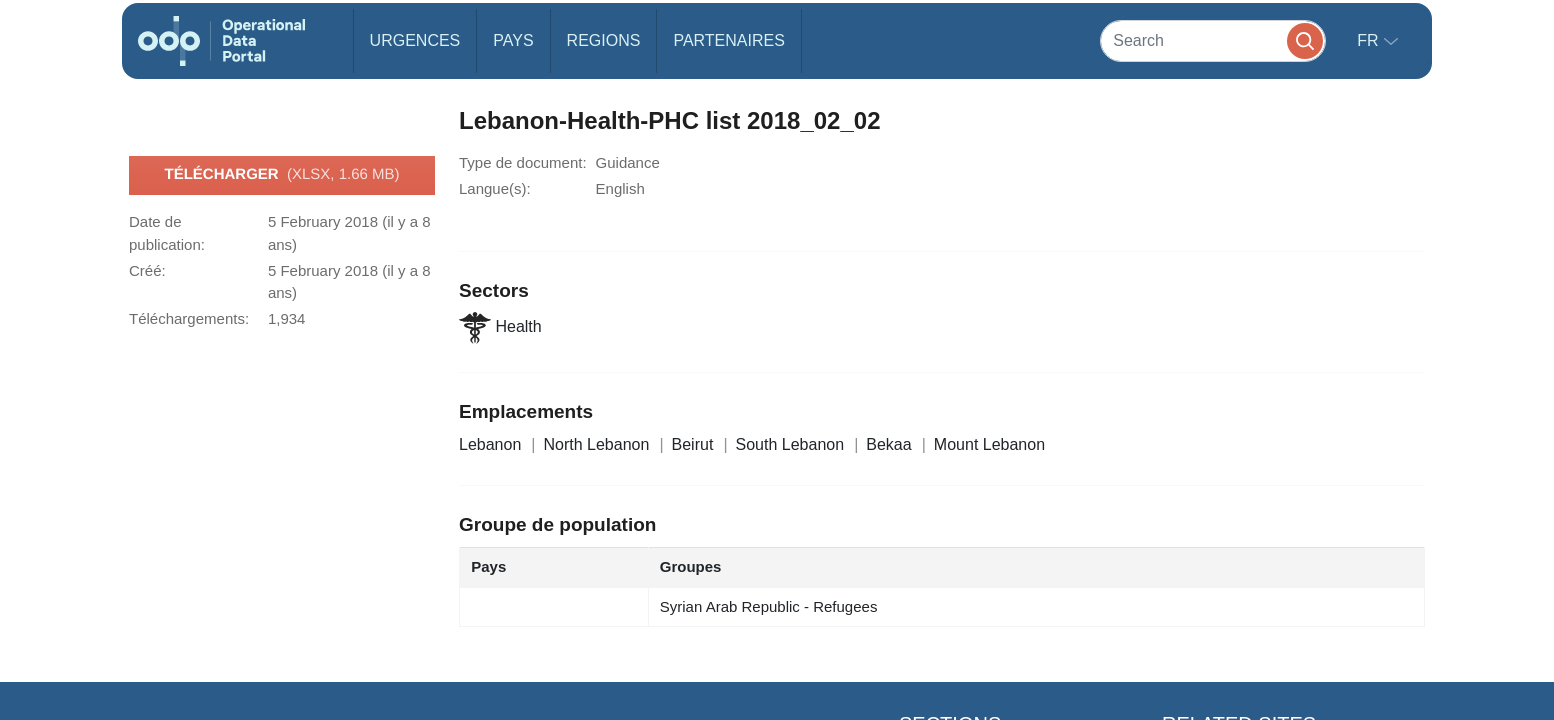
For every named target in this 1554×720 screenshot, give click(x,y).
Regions (604, 40)
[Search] (1213, 40)
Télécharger (281, 175)
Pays (513, 40)
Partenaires (728, 40)
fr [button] (1370, 40)
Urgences (415, 40)
